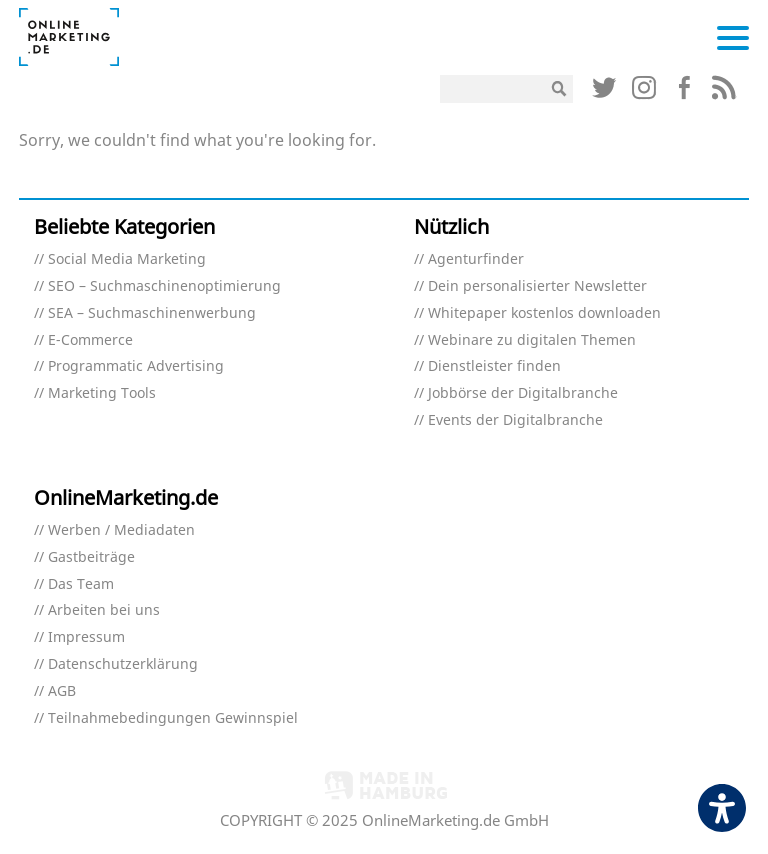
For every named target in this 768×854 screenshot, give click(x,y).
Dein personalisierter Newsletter (537, 286)
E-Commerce (90, 340)
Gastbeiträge (91, 557)
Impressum (86, 637)
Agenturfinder (476, 259)
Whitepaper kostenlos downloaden (544, 313)
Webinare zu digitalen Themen (532, 340)
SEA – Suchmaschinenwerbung (152, 313)
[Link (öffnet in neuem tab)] (604, 92)
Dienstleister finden (494, 366)
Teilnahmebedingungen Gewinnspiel (173, 718)
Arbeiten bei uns (104, 610)
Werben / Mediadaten (121, 530)
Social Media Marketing (127, 259)
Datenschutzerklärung (123, 664)
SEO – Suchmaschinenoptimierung (164, 286)
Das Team (81, 584)
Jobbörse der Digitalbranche (523, 393)
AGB (62, 691)
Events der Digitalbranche (515, 420)
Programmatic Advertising (136, 366)
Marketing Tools (102, 393)
